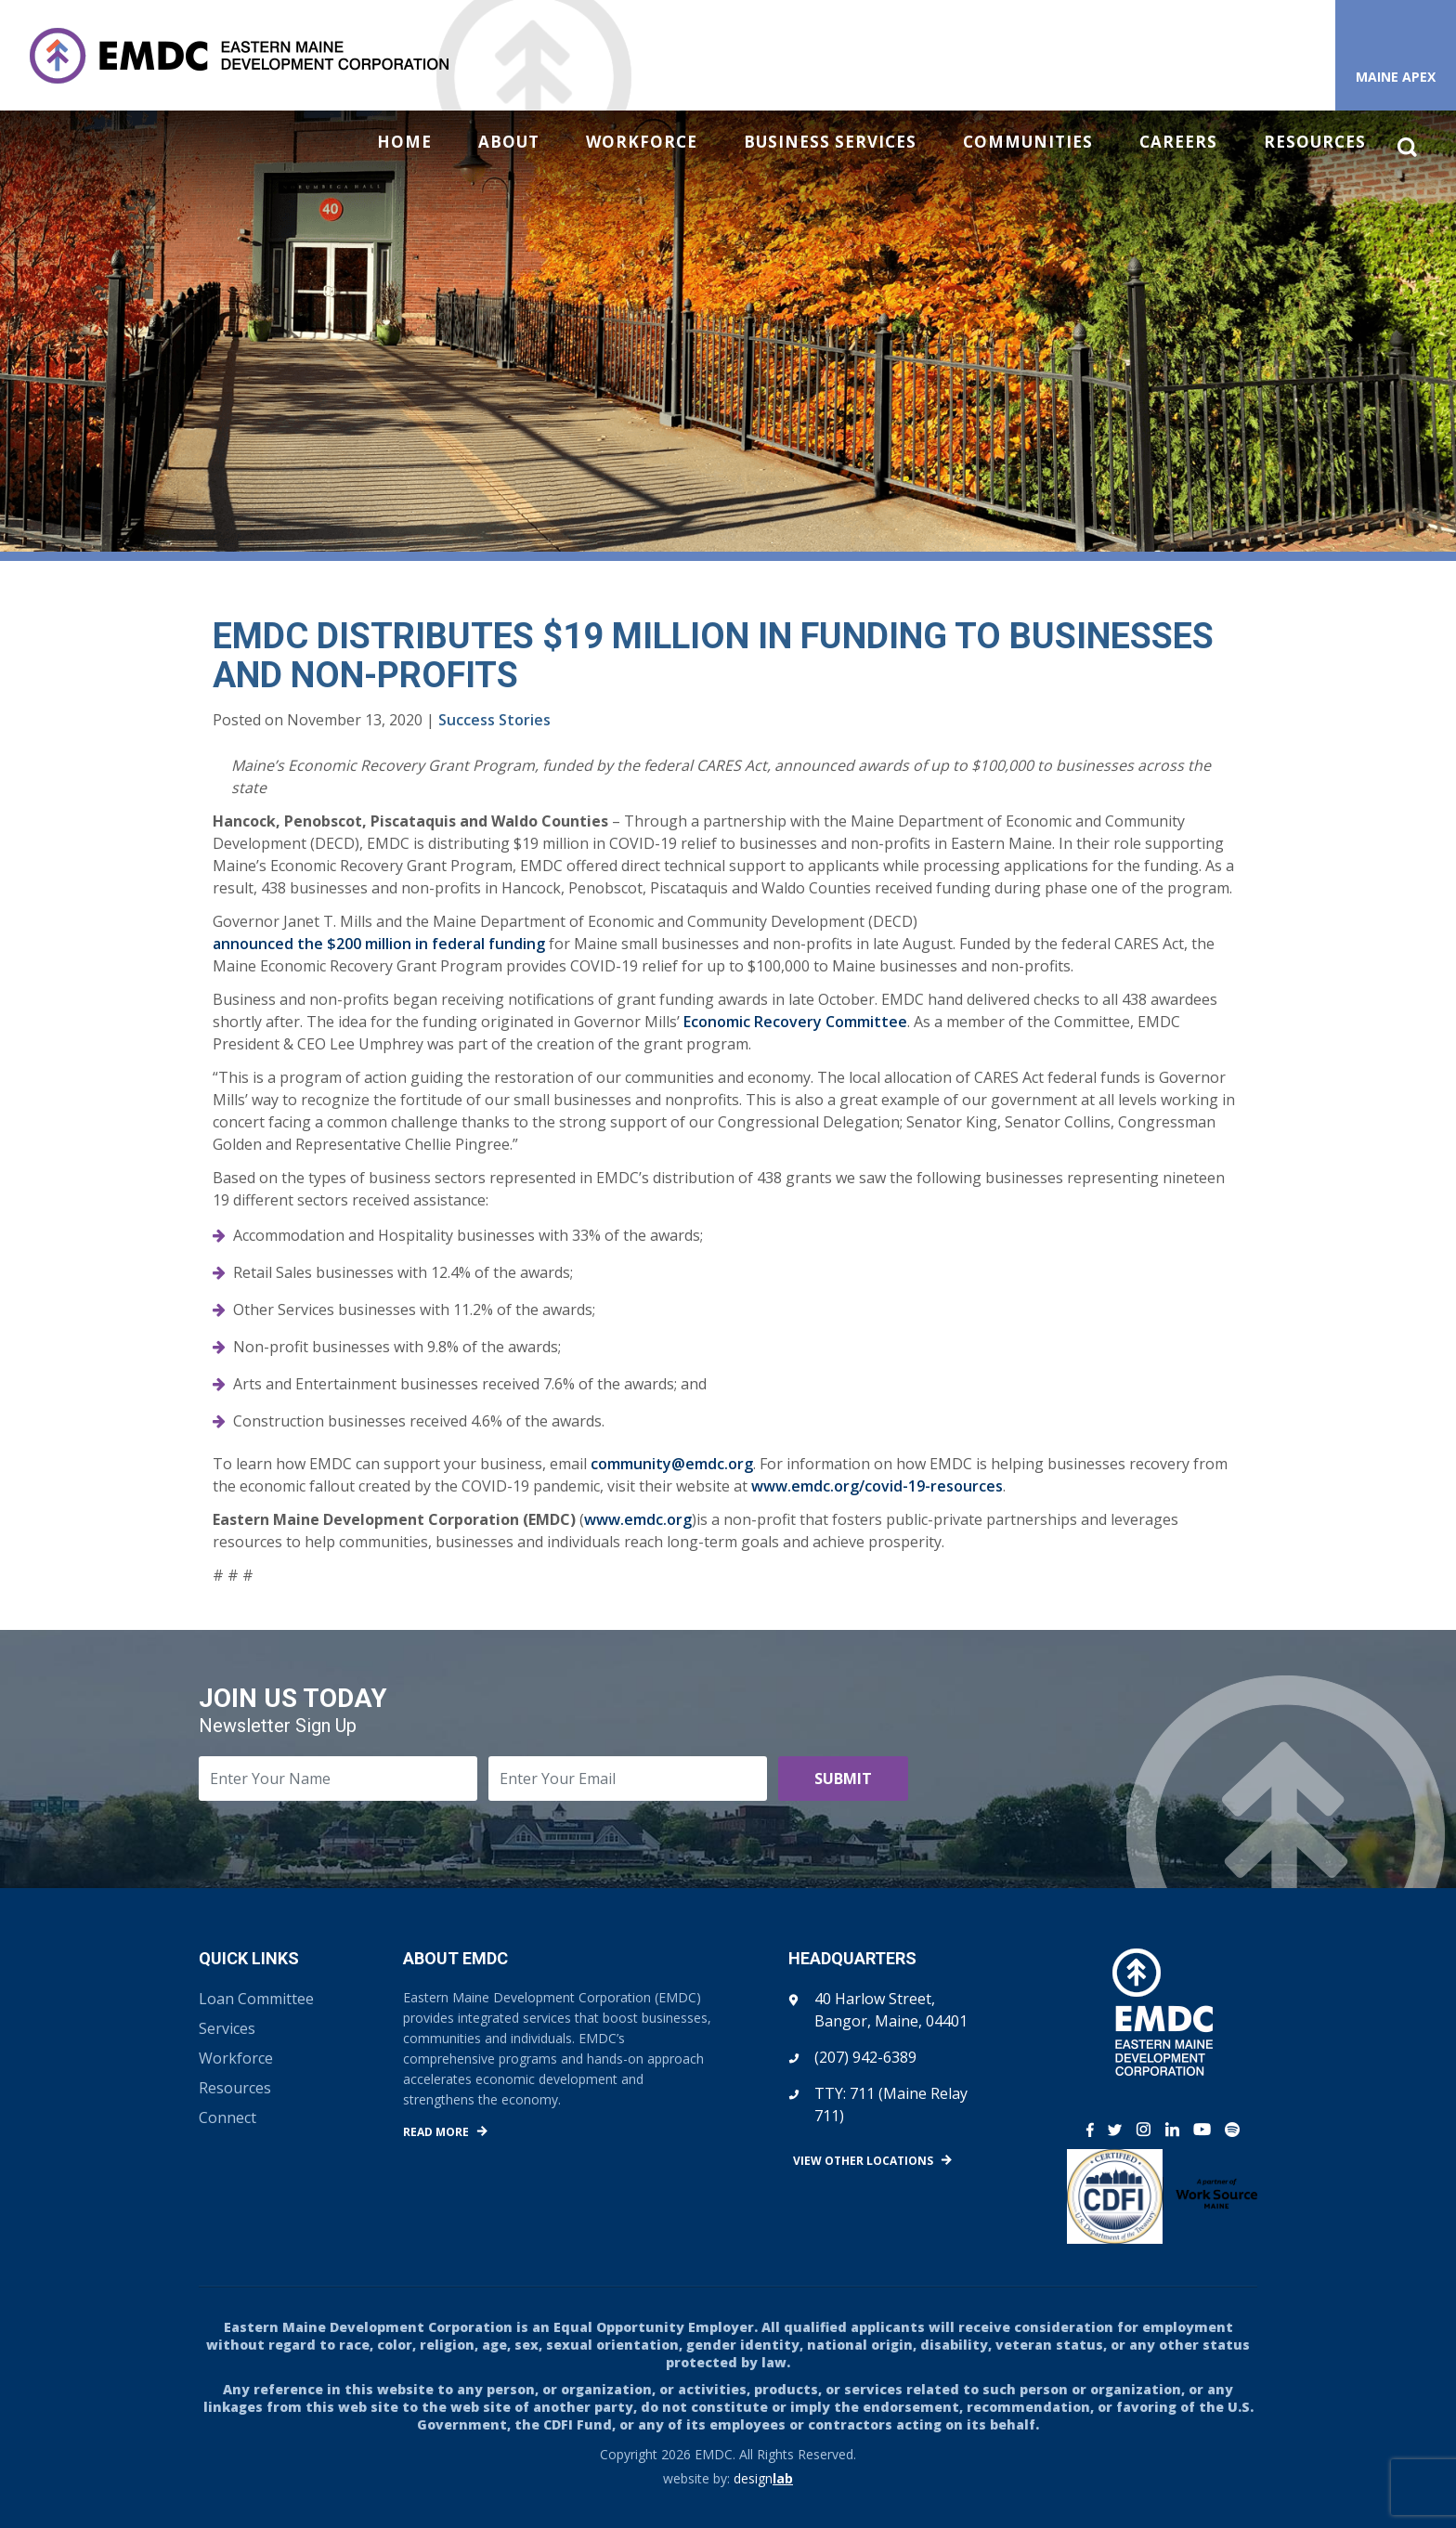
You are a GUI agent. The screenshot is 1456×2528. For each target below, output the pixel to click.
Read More (436, 2132)
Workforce (641, 142)
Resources (1315, 142)
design (763, 2478)
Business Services (830, 142)
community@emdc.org (672, 1463)
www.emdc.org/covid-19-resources (877, 1486)
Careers (1178, 142)
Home (404, 142)
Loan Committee (256, 1998)
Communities (1028, 142)
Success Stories (494, 720)
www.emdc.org (638, 1519)
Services (227, 2028)
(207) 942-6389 (865, 2057)
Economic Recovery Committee (795, 1021)
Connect (227, 2117)
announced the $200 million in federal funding (379, 943)
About (509, 142)
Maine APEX (1396, 76)
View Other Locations (863, 2161)
